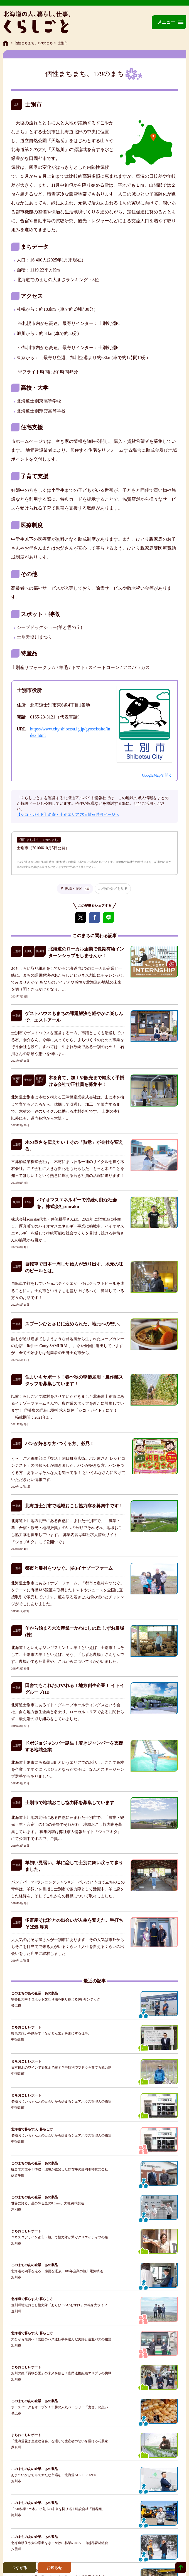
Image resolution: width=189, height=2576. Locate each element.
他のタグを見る (115, 888)
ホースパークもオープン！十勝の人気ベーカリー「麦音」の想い (59, 2407)
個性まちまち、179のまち (33, 43)
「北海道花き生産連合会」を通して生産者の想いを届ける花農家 (59, 2441)
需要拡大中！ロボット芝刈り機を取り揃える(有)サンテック (55, 1999)
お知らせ (54, 2567)
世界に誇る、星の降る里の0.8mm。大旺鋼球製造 (47, 2203)
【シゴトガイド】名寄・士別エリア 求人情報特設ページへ (68, 814)
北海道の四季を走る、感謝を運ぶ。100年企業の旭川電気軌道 (57, 2271)
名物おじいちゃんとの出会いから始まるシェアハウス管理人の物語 (61, 2101)
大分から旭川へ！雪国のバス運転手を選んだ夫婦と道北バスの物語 (61, 2339)
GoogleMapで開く (157, 775)
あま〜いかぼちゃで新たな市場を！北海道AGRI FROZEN (54, 2475)
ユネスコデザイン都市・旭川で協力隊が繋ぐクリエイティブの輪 (59, 2237)
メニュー (166, 22)
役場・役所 (77, 888)
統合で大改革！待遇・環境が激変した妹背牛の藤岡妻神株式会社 (59, 2169)
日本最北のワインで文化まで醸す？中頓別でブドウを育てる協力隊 (61, 2067)
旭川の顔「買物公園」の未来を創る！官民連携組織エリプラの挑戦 (61, 2373)
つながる (19, 2567)
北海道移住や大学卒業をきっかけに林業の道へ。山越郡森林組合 (59, 2543)
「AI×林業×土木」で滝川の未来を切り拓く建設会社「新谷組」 (58, 2509)
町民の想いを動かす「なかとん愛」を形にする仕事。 (51, 2033)
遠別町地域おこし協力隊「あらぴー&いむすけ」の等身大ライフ (59, 2305)
